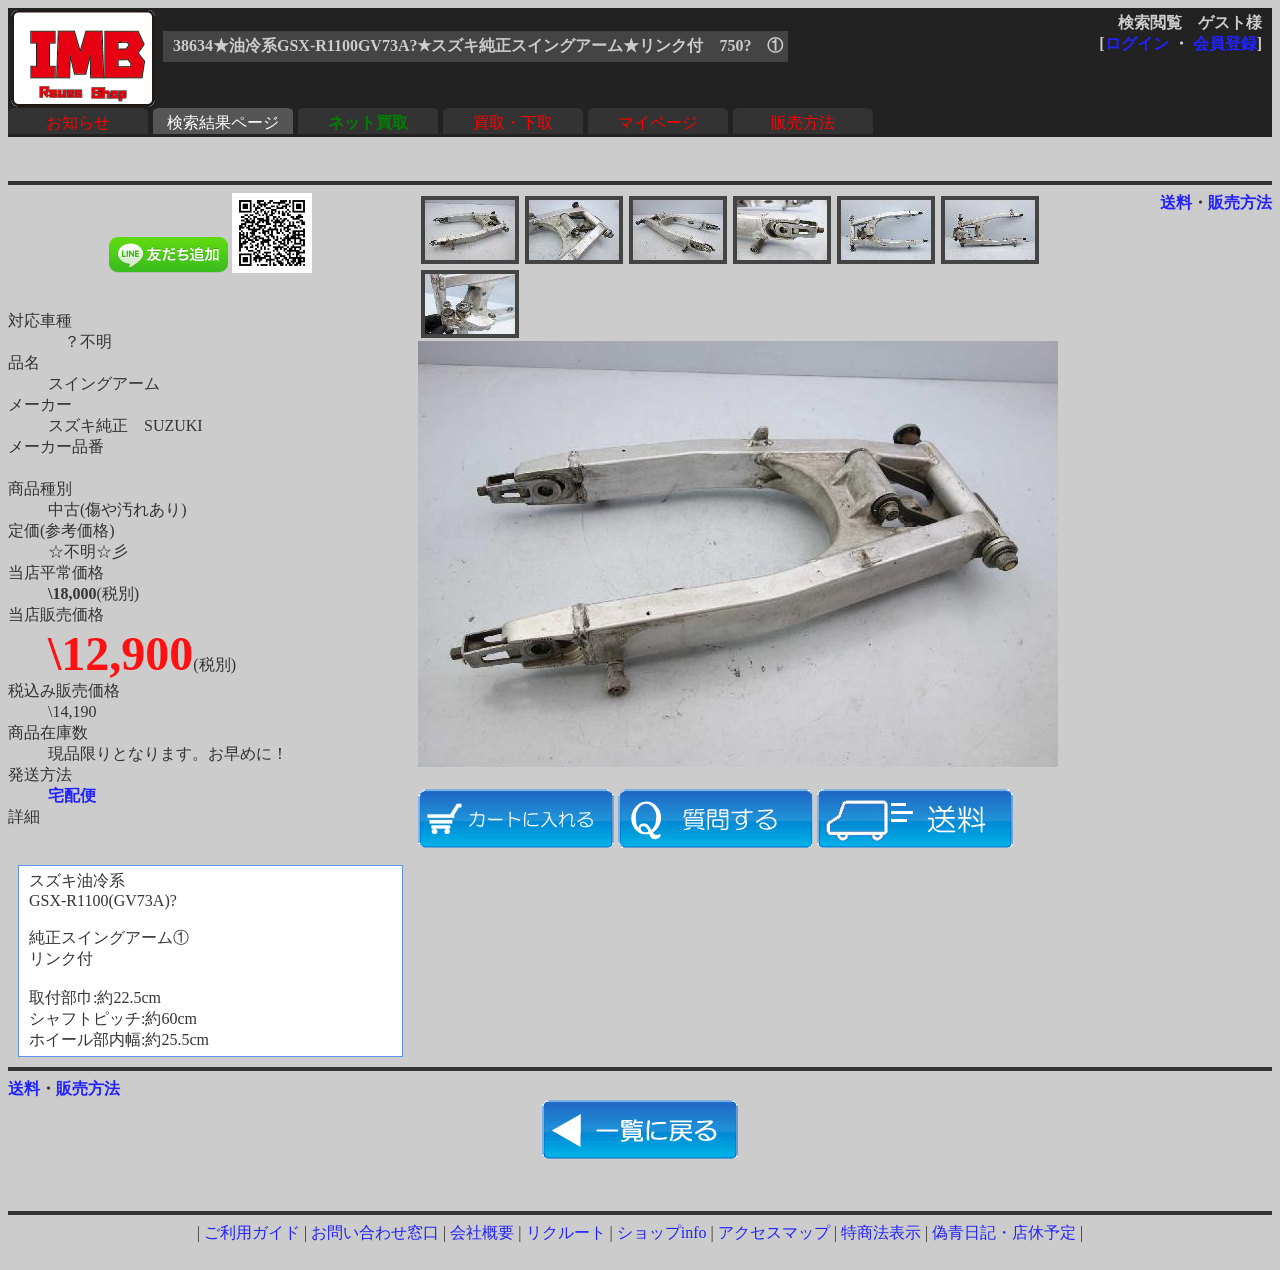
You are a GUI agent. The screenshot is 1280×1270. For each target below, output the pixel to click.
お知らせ (78, 122)
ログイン (1137, 43)
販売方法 (803, 122)
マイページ (658, 122)
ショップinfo (662, 1232)
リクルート (566, 1232)
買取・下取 (513, 122)
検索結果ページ (223, 122)
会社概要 (482, 1232)
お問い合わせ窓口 (375, 1232)
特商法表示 (881, 1232)
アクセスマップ (774, 1232)
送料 (1176, 202)
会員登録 (1225, 43)
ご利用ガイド (252, 1232)
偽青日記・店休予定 (1004, 1232)
